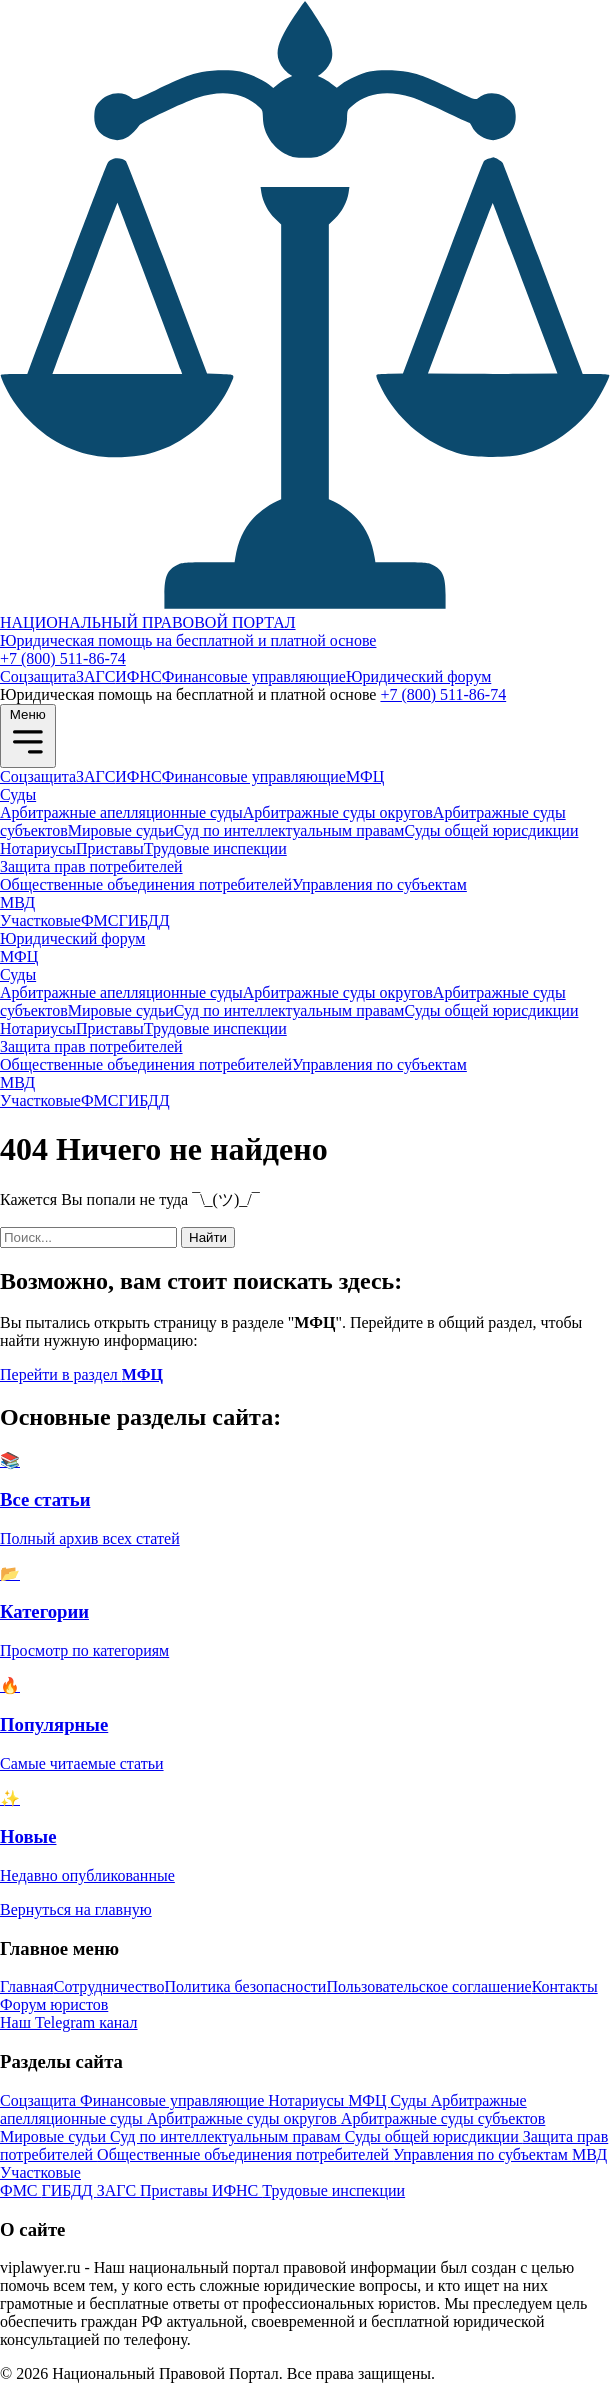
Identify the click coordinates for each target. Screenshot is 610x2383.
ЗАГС (95, 676)
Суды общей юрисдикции (491, 830)
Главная (27, 1986)
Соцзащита (38, 676)
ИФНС (138, 676)
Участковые (40, 920)
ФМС (100, 920)
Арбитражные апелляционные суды (121, 812)
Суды (18, 794)
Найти (208, 1237)
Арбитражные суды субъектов (443, 2118)
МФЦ (365, 776)
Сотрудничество (109, 1986)
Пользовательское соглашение (428, 1986)
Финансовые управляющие (254, 676)
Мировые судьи (121, 830)
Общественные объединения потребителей (146, 884)
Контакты (565, 1986)
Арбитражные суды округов (338, 812)
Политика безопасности (246, 1986)
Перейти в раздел (81, 1374)
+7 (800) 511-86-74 (63, 658)
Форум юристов (54, 2004)
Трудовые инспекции (215, 848)
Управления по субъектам (379, 884)
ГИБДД (143, 920)
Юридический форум (418, 676)
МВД (17, 902)
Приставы (110, 848)
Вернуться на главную (76, 1909)
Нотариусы (38, 848)
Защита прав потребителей (91, 866)
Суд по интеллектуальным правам (289, 830)
